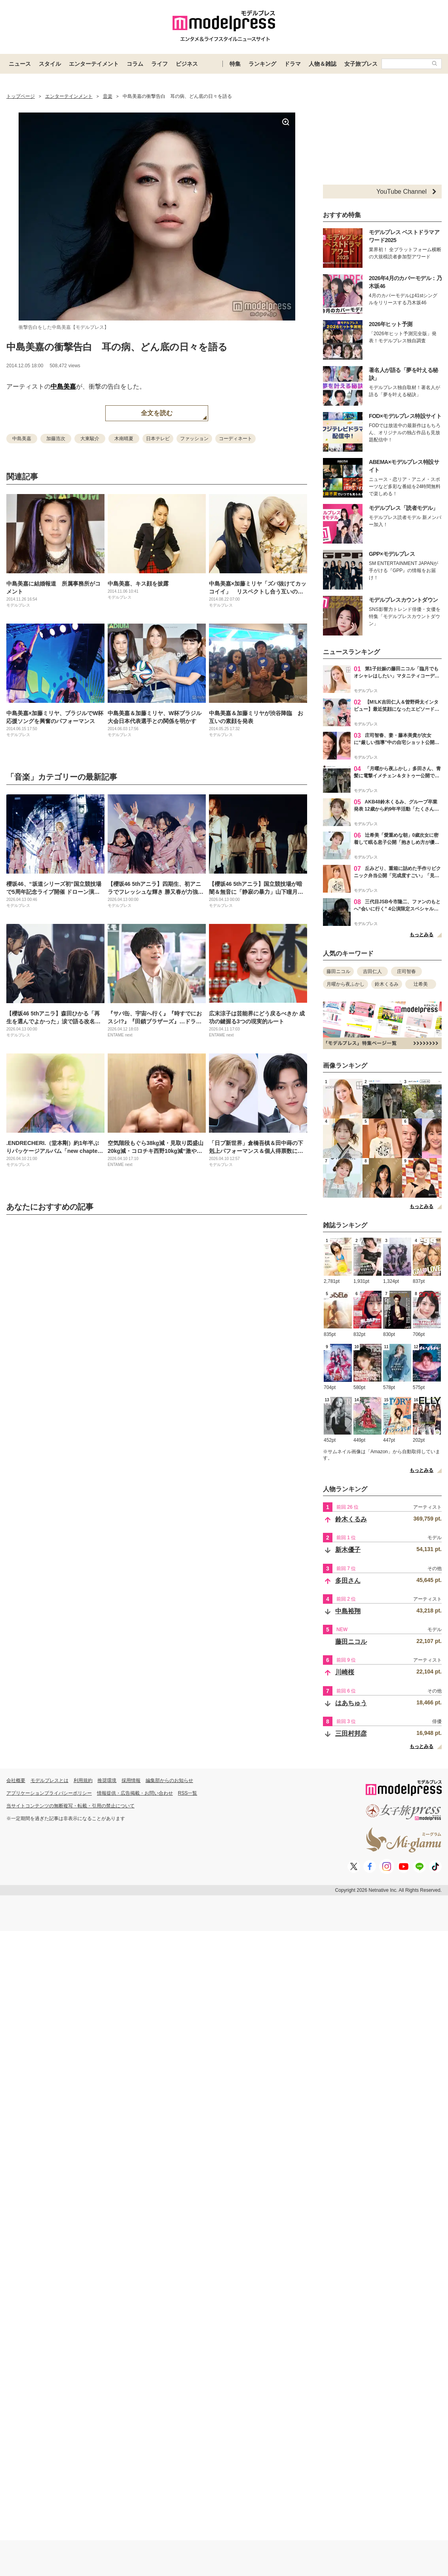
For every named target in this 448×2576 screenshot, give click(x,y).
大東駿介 (89, 438)
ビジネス (187, 64)
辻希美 (421, 984)
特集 (235, 64)
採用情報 (130, 1780)
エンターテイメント (94, 64)
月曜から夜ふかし (345, 984)
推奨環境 (106, 1780)
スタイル (50, 64)
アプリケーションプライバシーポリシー (49, 1793)
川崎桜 (344, 1672)
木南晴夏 (123, 438)
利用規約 (83, 1780)
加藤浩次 (55, 438)
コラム (135, 64)
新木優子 (348, 1549)
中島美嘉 (63, 386)
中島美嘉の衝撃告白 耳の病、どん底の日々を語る (117, 347)
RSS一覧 (187, 1793)
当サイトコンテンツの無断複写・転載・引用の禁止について (70, 1806)
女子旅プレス (361, 64)
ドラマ (292, 64)
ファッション (194, 438)
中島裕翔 (348, 1611)
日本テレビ (158, 438)
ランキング (262, 64)
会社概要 (15, 1780)
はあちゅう (351, 1703)
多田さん (348, 1580)
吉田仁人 (372, 971)
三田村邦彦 (351, 1733)
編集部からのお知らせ (169, 1780)
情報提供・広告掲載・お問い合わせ (135, 1793)
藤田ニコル (338, 971)
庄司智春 (406, 971)
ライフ (159, 64)
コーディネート (235, 438)
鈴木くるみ (387, 984)
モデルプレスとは (49, 1780)
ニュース (20, 64)
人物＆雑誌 (322, 64)
